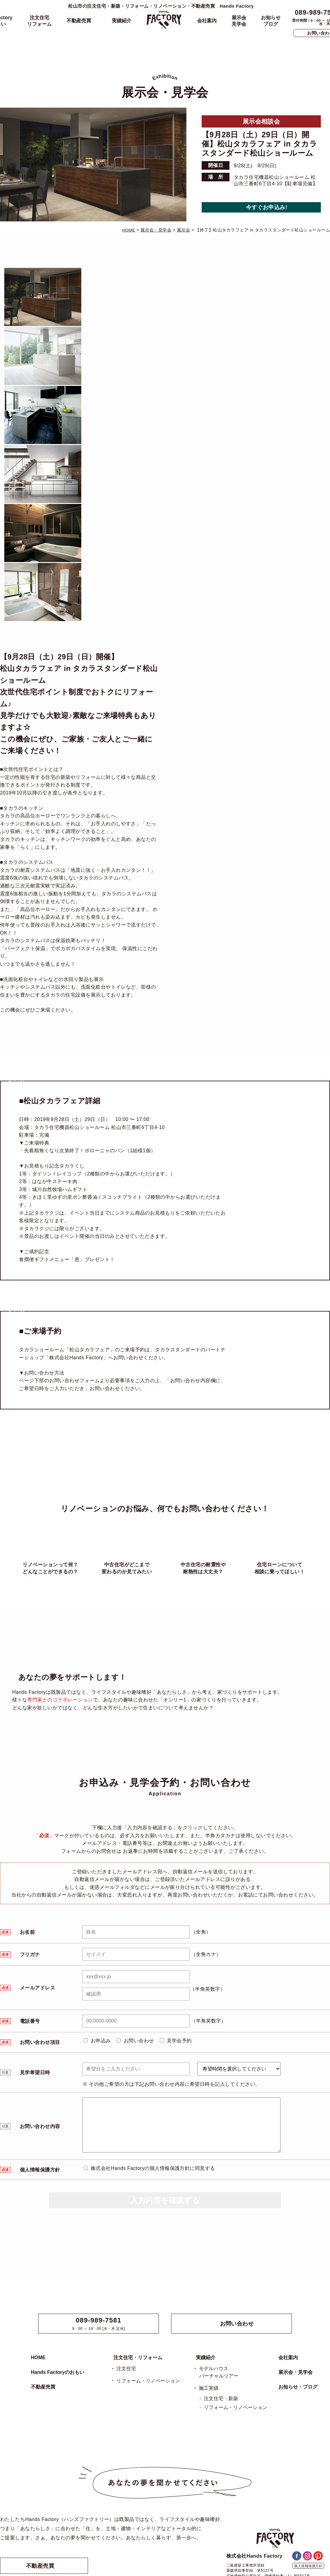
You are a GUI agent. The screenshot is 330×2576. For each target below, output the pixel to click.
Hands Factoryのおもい (57, 2372)
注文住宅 (126, 2368)
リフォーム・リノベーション (148, 2380)
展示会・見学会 (295, 2372)
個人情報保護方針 (308, 2566)
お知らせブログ (270, 21)
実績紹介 (121, 20)
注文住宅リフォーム (39, 21)
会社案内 (207, 20)
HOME (38, 2357)
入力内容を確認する (165, 2200)
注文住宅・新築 (221, 2398)
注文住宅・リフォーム (137, 2357)
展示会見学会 (239, 21)
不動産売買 (79, 20)
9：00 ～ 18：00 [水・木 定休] (98, 2323)
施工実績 (208, 2388)
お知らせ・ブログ (297, 2386)
